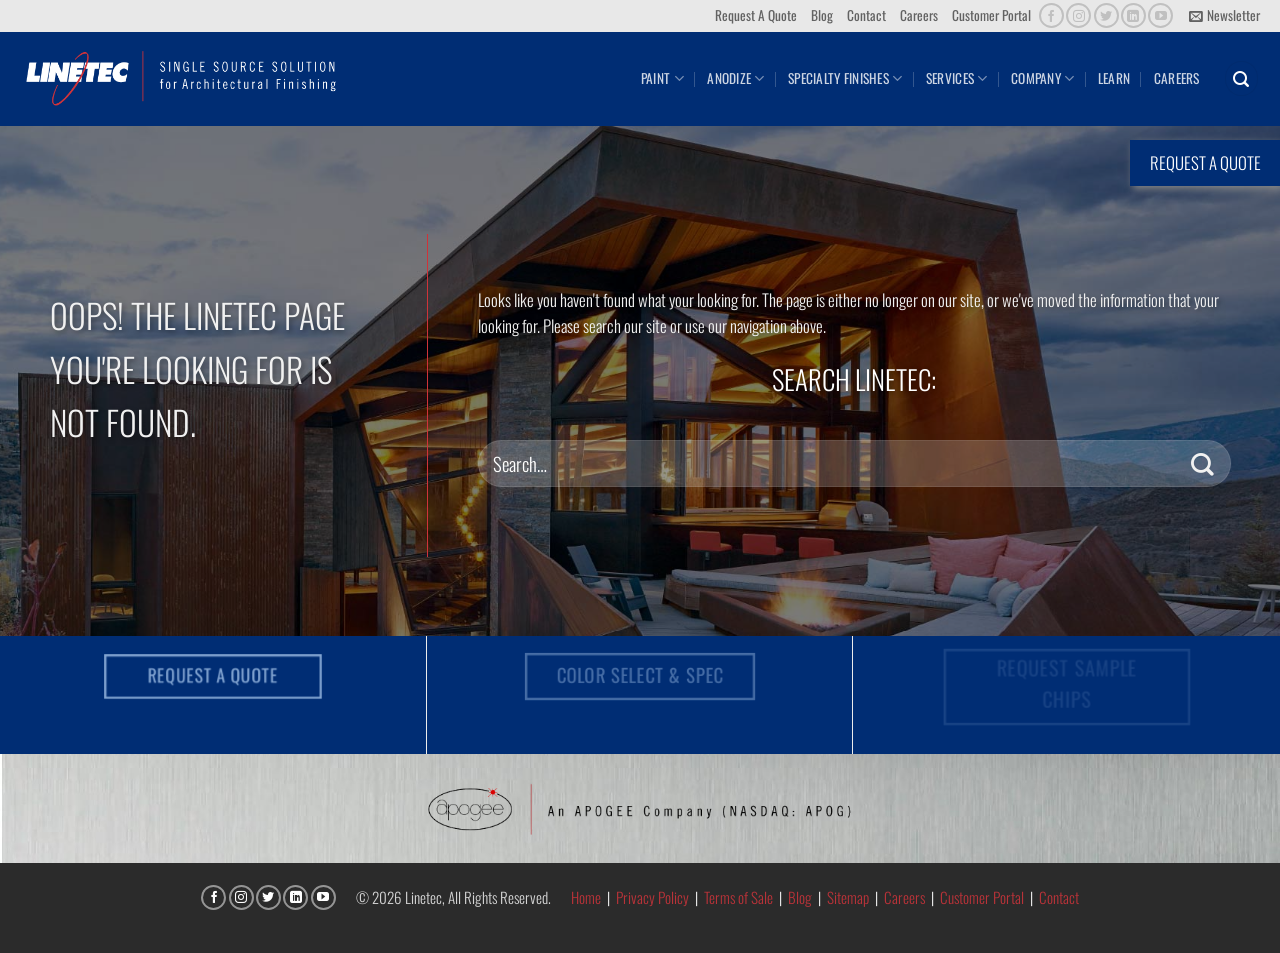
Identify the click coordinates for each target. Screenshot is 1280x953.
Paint (662, 78)
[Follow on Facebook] (1051, 15)
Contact (866, 15)
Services (957, 78)
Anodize (735, 78)
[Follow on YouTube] (1160, 15)
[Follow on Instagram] (1078, 15)
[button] (1224, 16)
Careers (919, 15)
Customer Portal (991, 15)
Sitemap (848, 897)
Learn (1114, 78)
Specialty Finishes (845, 78)
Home (586, 897)
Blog (822, 15)
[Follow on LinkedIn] (1133, 15)
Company (1042, 78)
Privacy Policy (652, 897)
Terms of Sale (738, 897)
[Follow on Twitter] (1106, 15)
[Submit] (1202, 463)
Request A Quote (756, 15)
